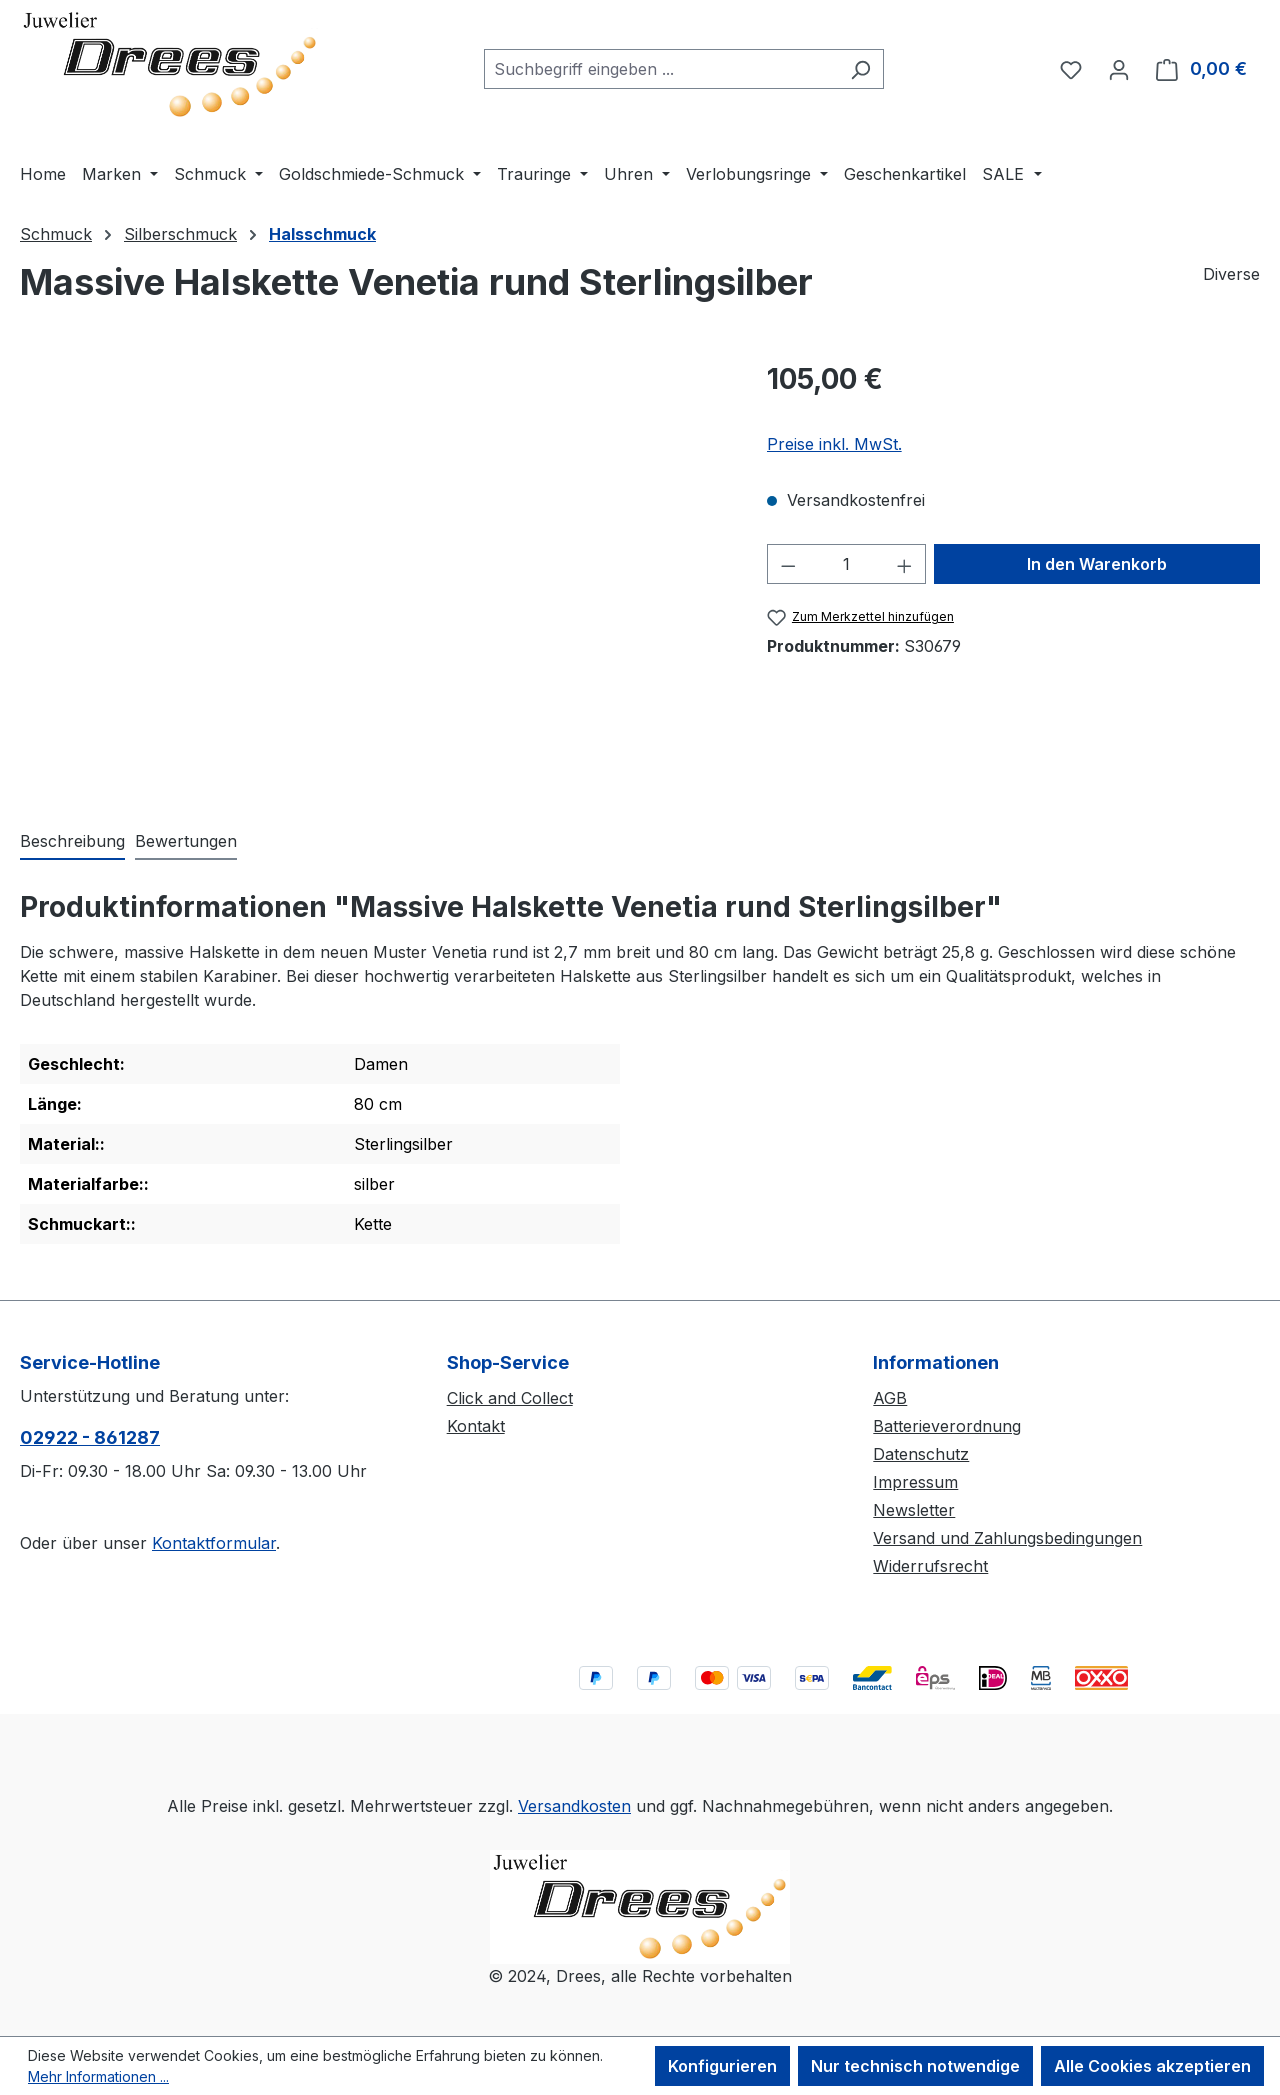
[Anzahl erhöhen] (905, 564)
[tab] (72, 842)
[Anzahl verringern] (788, 564)
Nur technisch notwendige (915, 2066)
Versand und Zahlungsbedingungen (1007, 1538)
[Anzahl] (846, 564)
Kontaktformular (214, 1543)
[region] (373, 573)
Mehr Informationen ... (98, 2076)
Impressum (915, 1482)
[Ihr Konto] (1119, 69)
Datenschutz (921, 1454)
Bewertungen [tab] (186, 841)
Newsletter (914, 1510)
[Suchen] (860, 69)
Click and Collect (510, 1398)
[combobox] (661, 69)
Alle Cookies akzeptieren (1152, 2066)
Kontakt (476, 1426)
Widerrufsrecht (930, 1566)
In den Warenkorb (1097, 564)
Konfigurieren (722, 2066)
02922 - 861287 (90, 1437)
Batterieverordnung (947, 1426)
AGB (890, 1398)
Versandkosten (574, 1806)
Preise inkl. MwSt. (834, 444)
